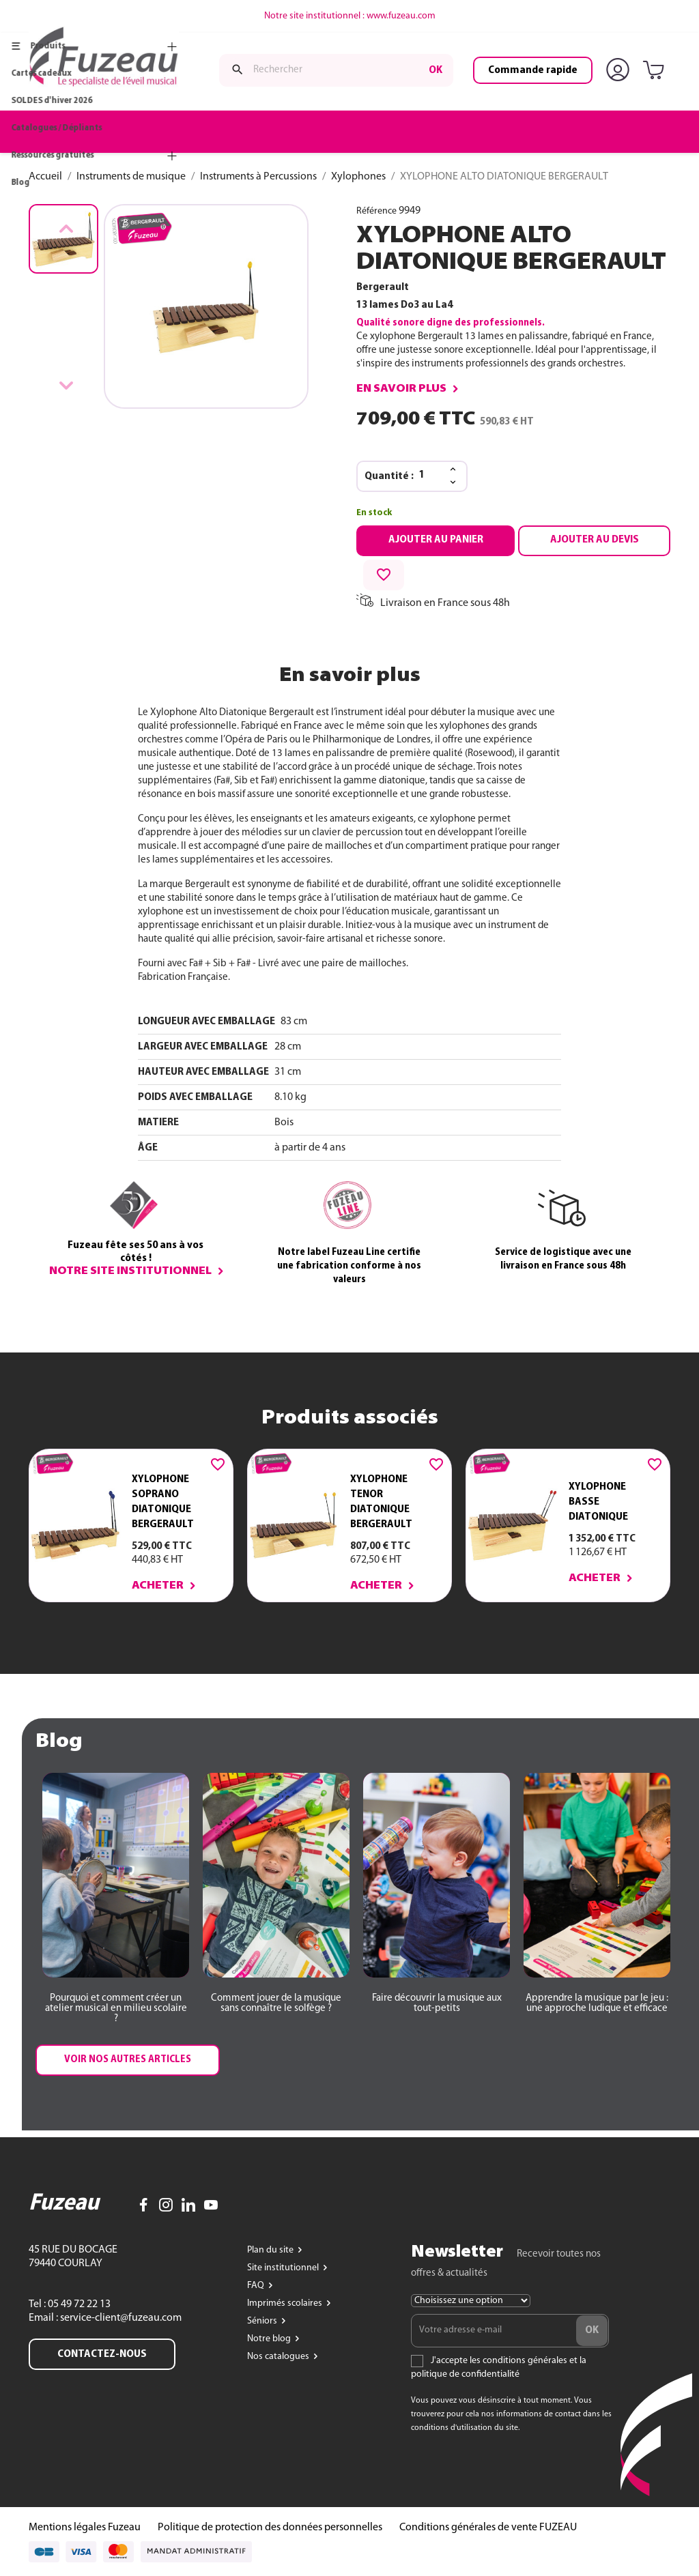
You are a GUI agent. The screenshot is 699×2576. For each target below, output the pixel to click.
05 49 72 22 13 (78, 2304)
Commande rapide (532, 70)
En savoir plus (401, 388)
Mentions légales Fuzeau (85, 2527)
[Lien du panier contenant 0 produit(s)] (656, 71)
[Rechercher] (336, 70)
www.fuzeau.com (401, 16)
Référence (376, 211)
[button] (115, 2008)
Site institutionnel (284, 2268)
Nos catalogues (279, 2356)
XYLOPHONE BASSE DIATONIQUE (598, 1501)
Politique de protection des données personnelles (270, 2527)
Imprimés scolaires (285, 2303)
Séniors (263, 2321)
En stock (374, 513)
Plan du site (271, 2250)
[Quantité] (430, 475)
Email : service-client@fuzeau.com (105, 2318)
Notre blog (270, 2339)
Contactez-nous (102, 2354)
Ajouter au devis (594, 539)
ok (435, 70)
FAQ (256, 2286)
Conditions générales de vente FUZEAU (488, 2527)
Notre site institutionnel (130, 1271)
